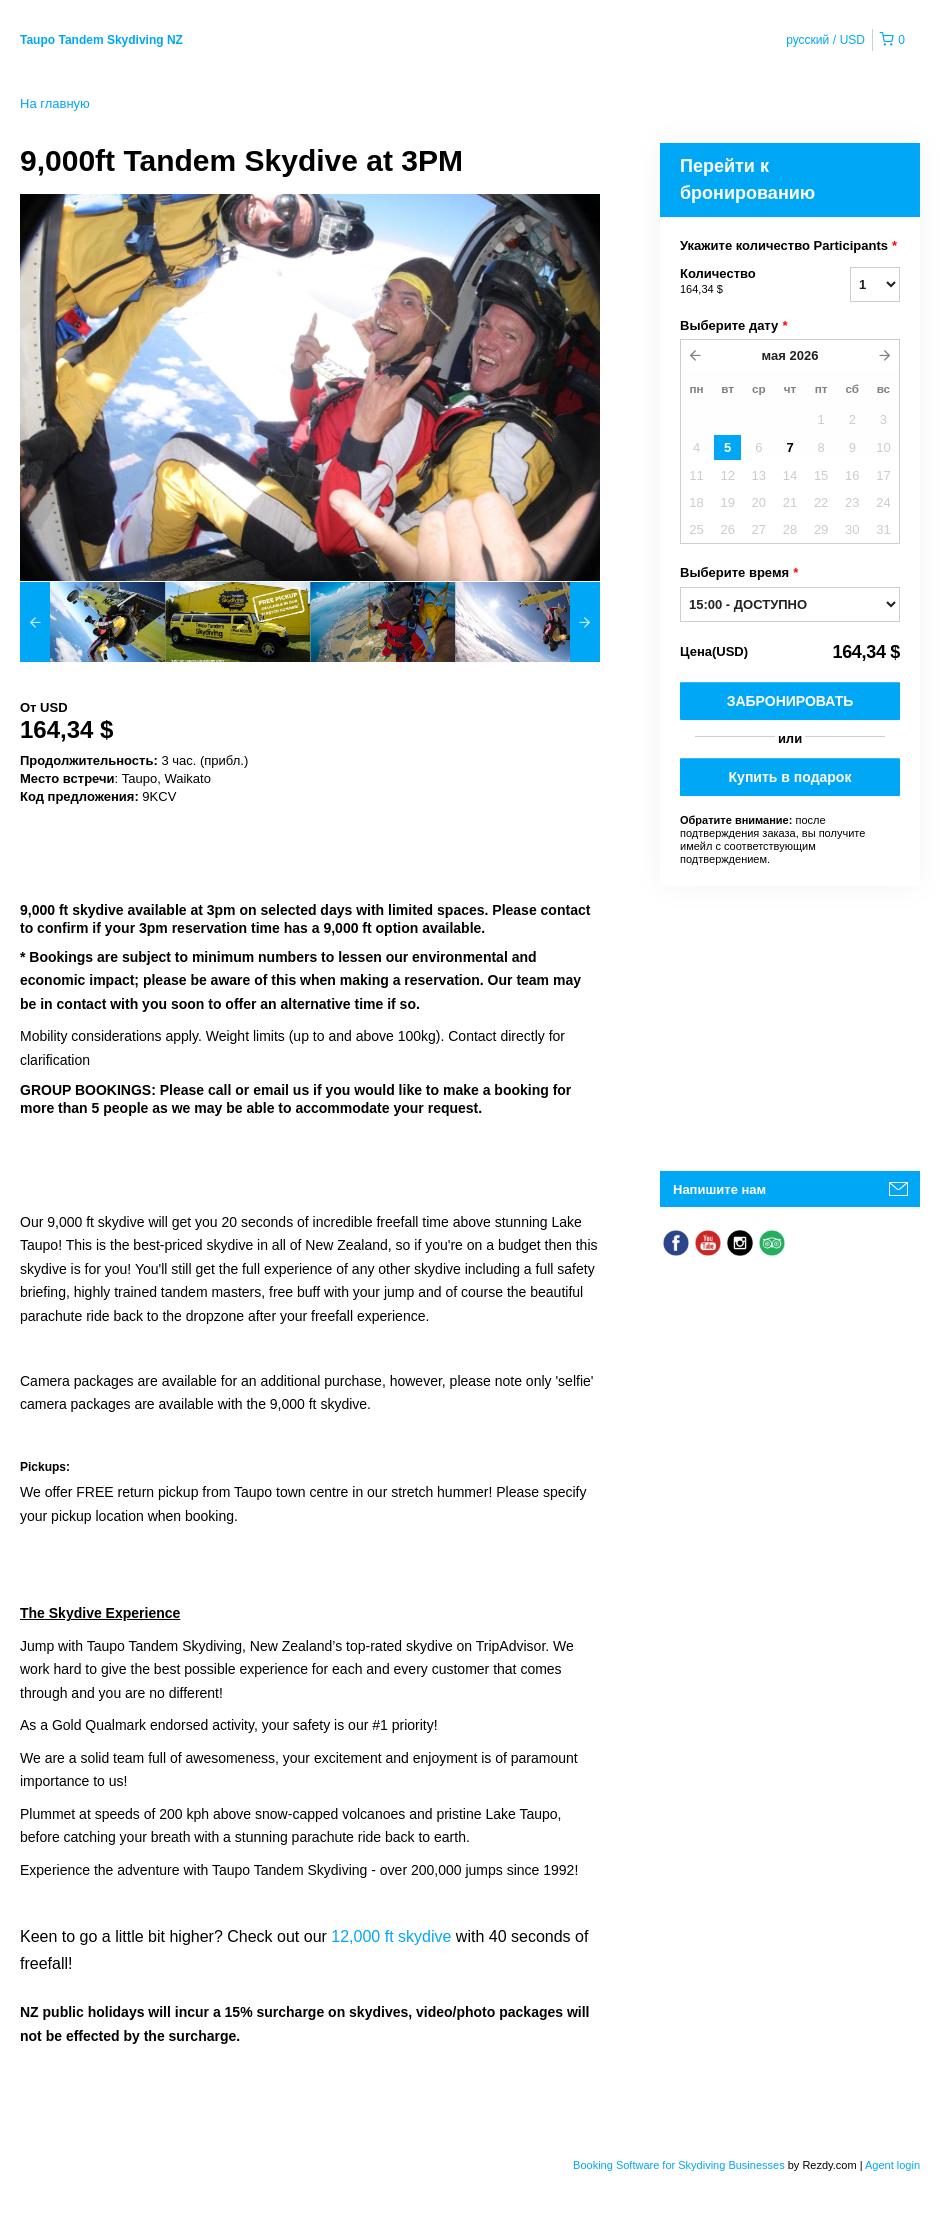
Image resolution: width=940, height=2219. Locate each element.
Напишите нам (719, 1189)
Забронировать (790, 701)
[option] (92, 622)
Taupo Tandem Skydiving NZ (101, 40)
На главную (55, 103)
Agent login (892, 2165)
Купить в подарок (790, 777)
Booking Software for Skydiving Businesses (680, 2165)
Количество (740, 282)
